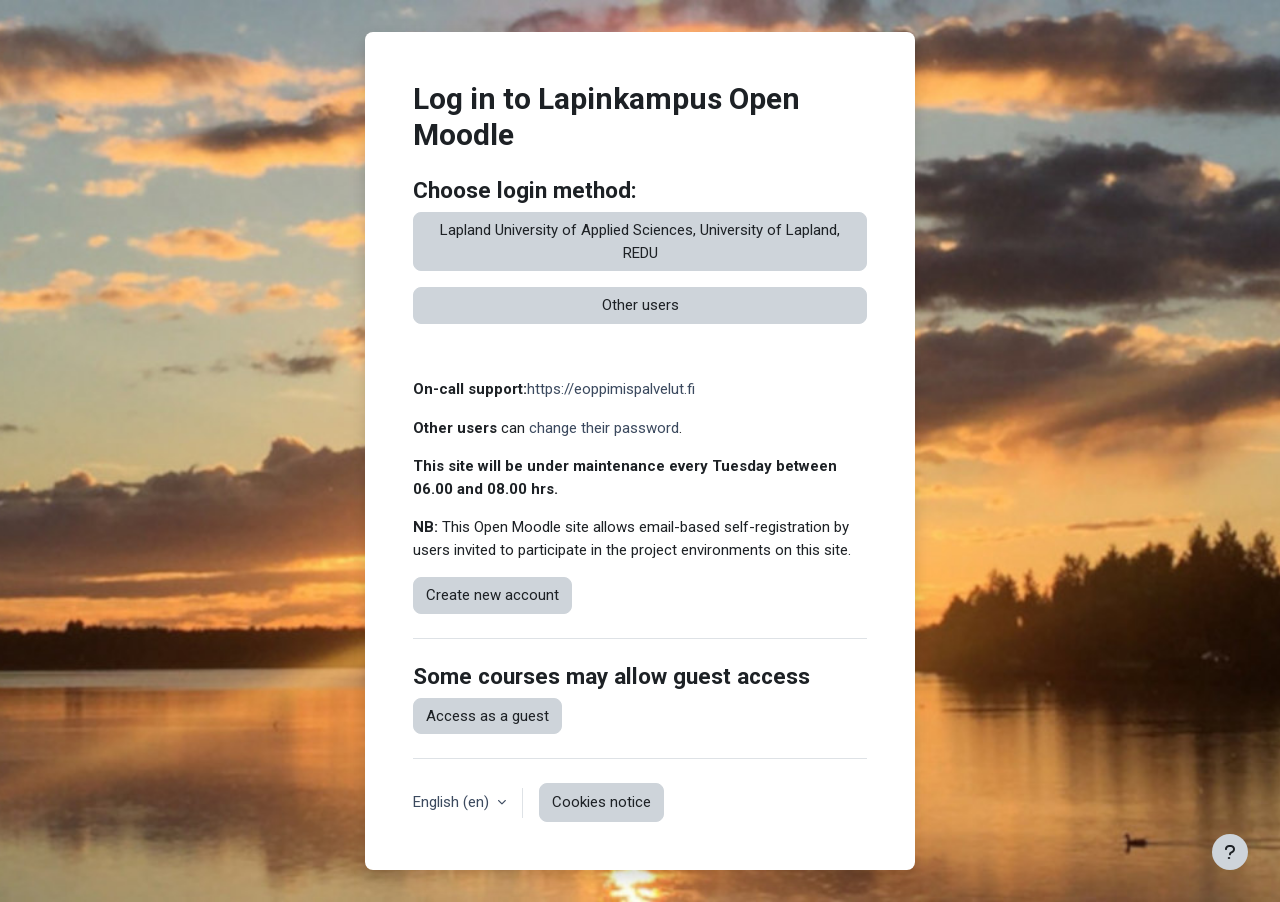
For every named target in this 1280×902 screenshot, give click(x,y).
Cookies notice (601, 802)
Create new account (492, 595)
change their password (604, 428)
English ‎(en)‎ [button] (453, 802)
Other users (640, 305)
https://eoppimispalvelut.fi (611, 389)
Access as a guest (487, 716)
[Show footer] (1230, 852)
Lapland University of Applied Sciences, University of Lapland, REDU (640, 241)
